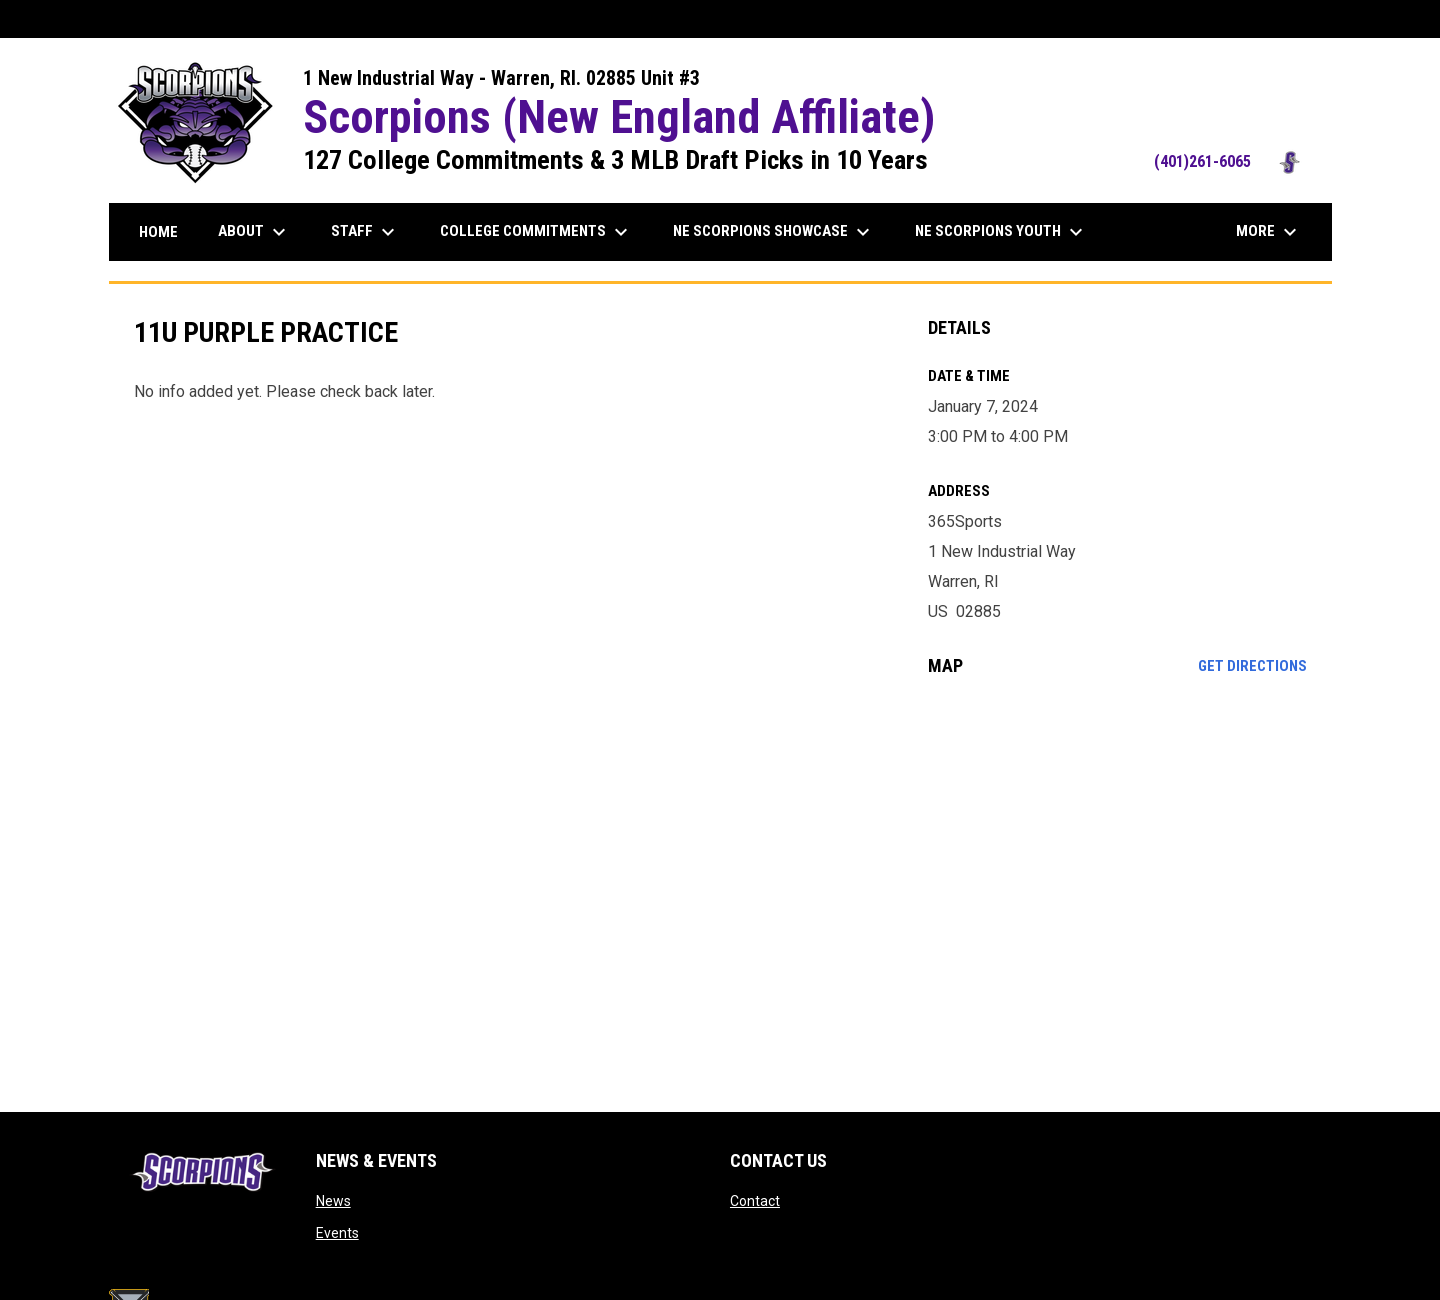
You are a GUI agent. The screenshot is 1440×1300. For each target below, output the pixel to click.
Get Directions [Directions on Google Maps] (1252, 666)
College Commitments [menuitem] (536, 232)
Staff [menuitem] (365, 232)
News (333, 1201)
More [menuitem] (1269, 232)
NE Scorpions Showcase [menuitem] (774, 232)
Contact (755, 1201)
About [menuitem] (254, 232)
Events (337, 1233)
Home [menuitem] (158, 232)
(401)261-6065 (1233, 161)
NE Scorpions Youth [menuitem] (1001, 232)
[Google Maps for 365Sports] (1117, 855)
